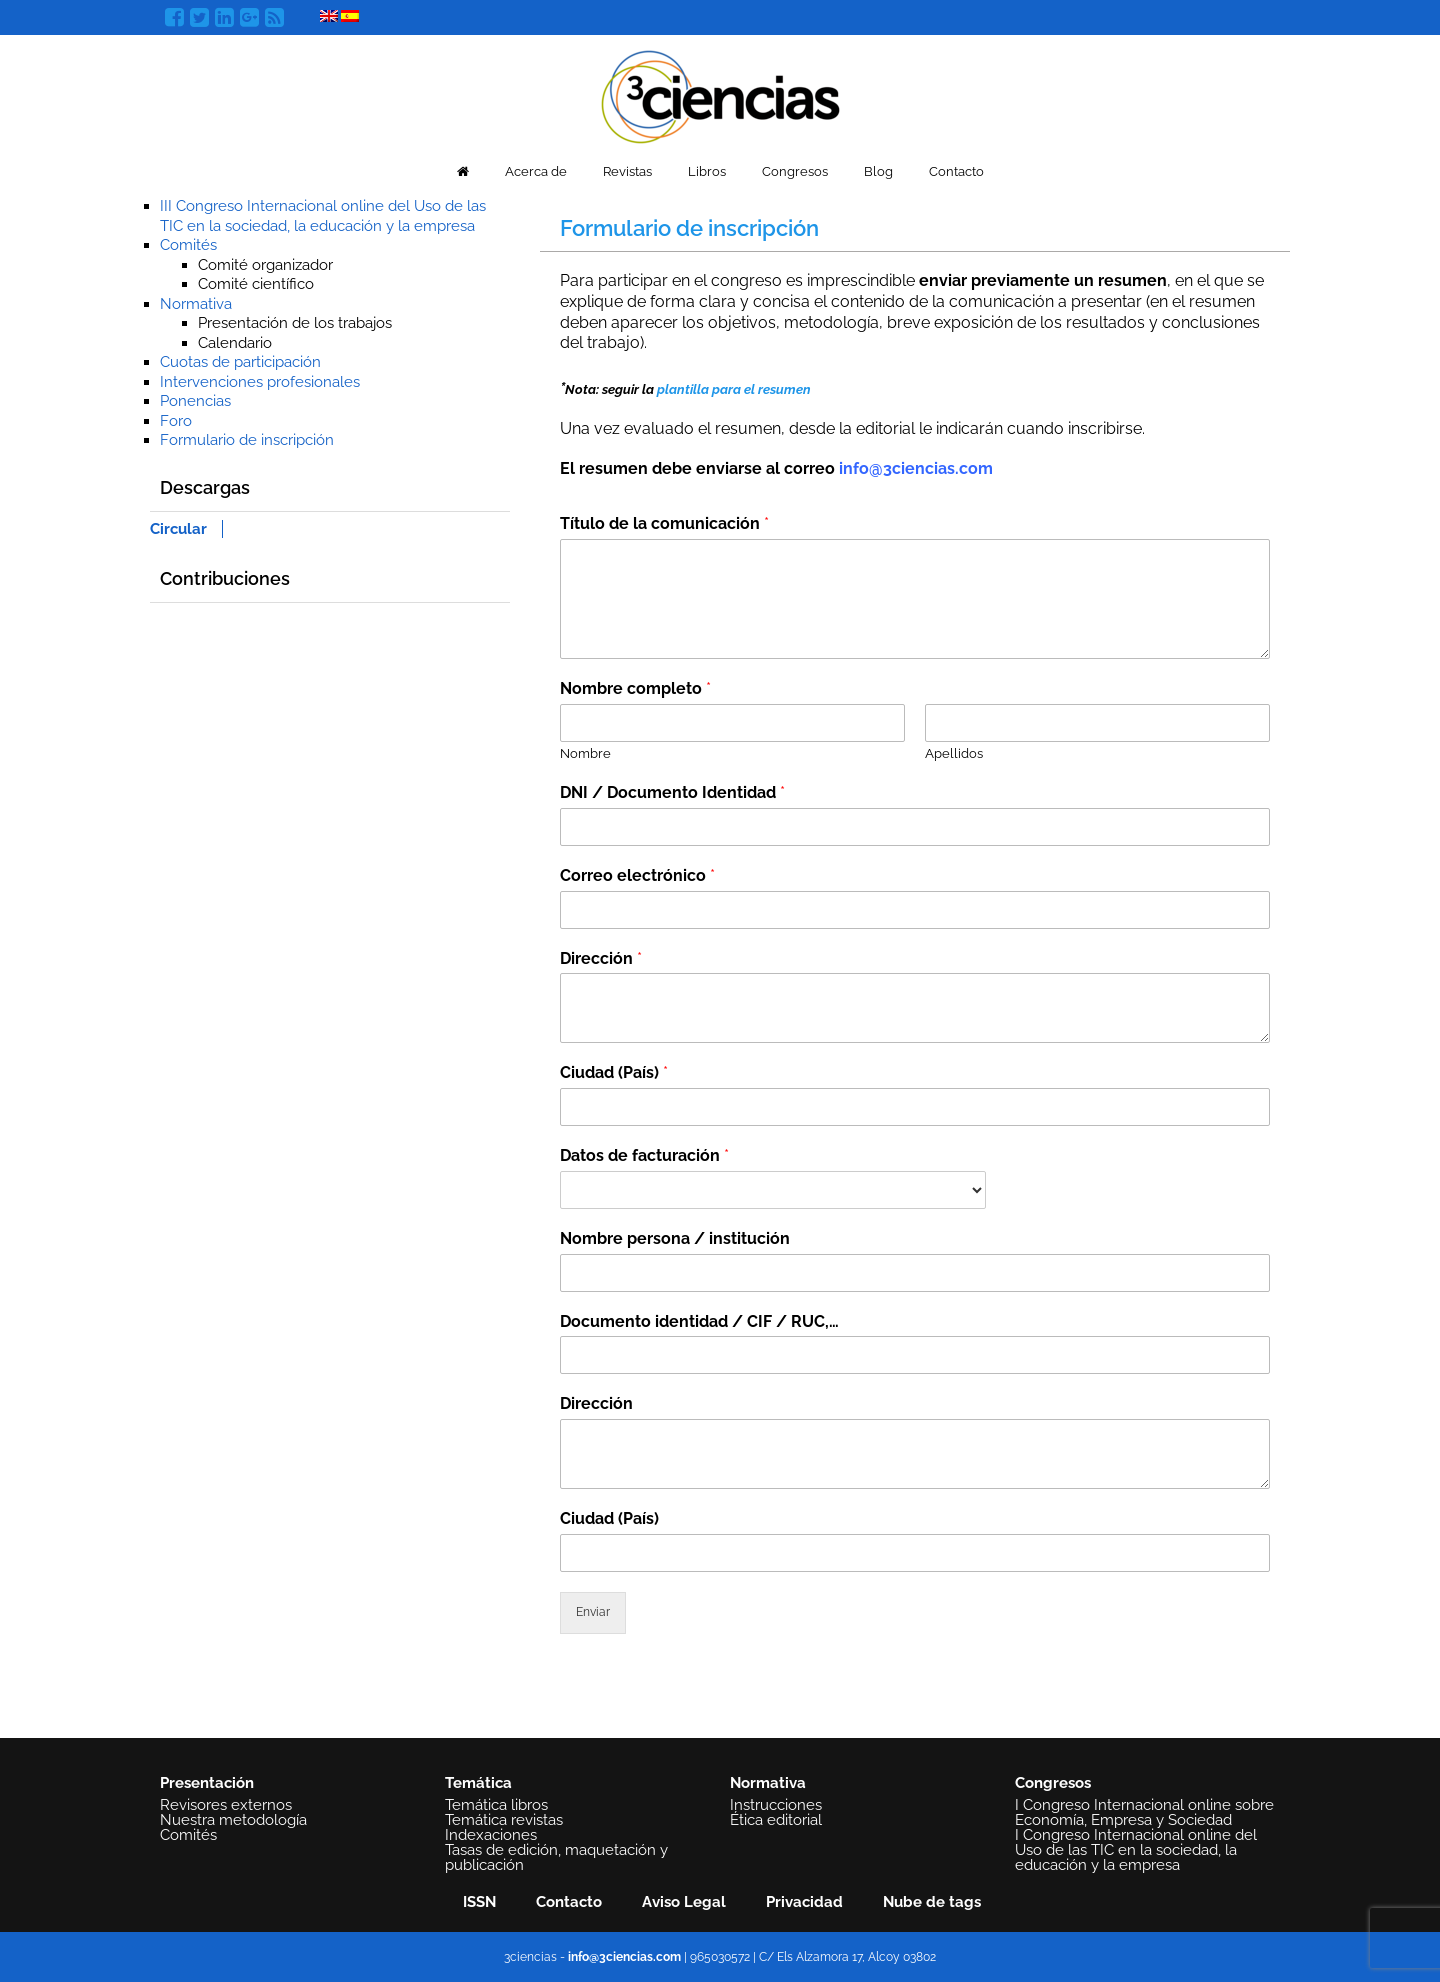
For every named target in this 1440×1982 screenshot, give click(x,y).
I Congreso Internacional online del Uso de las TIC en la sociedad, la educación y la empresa (1136, 1850)
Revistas (627, 171)
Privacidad (804, 1902)
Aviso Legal (684, 1902)
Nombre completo (635, 688)
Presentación (207, 1783)
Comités (188, 245)
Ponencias (195, 401)
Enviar (593, 1612)
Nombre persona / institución (675, 1238)
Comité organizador (265, 265)
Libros (707, 171)
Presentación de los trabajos (295, 323)
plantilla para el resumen (734, 389)
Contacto (956, 171)
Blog (878, 171)
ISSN (479, 1902)
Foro (176, 421)
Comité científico (256, 284)
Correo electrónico (637, 875)
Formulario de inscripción (247, 440)
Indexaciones (491, 1835)
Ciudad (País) (614, 1072)
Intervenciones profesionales (260, 382)
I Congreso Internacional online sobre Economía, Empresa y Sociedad (1144, 1812)
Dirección (601, 958)
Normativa (196, 304)
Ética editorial (776, 1820)
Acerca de (536, 171)
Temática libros (496, 1805)
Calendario (235, 343)
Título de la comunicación (664, 523)
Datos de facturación (644, 1155)
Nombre (585, 753)
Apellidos (954, 753)
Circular (178, 529)
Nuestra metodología (233, 1820)
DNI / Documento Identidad (672, 792)
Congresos (795, 171)
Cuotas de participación (240, 362)
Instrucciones (776, 1805)
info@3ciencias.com (916, 468)
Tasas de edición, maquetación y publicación (556, 1857)
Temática (478, 1783)
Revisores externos (226, 1805)
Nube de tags (932, 1902)
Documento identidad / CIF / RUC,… (699, 1321)
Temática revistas (504, 1820)
